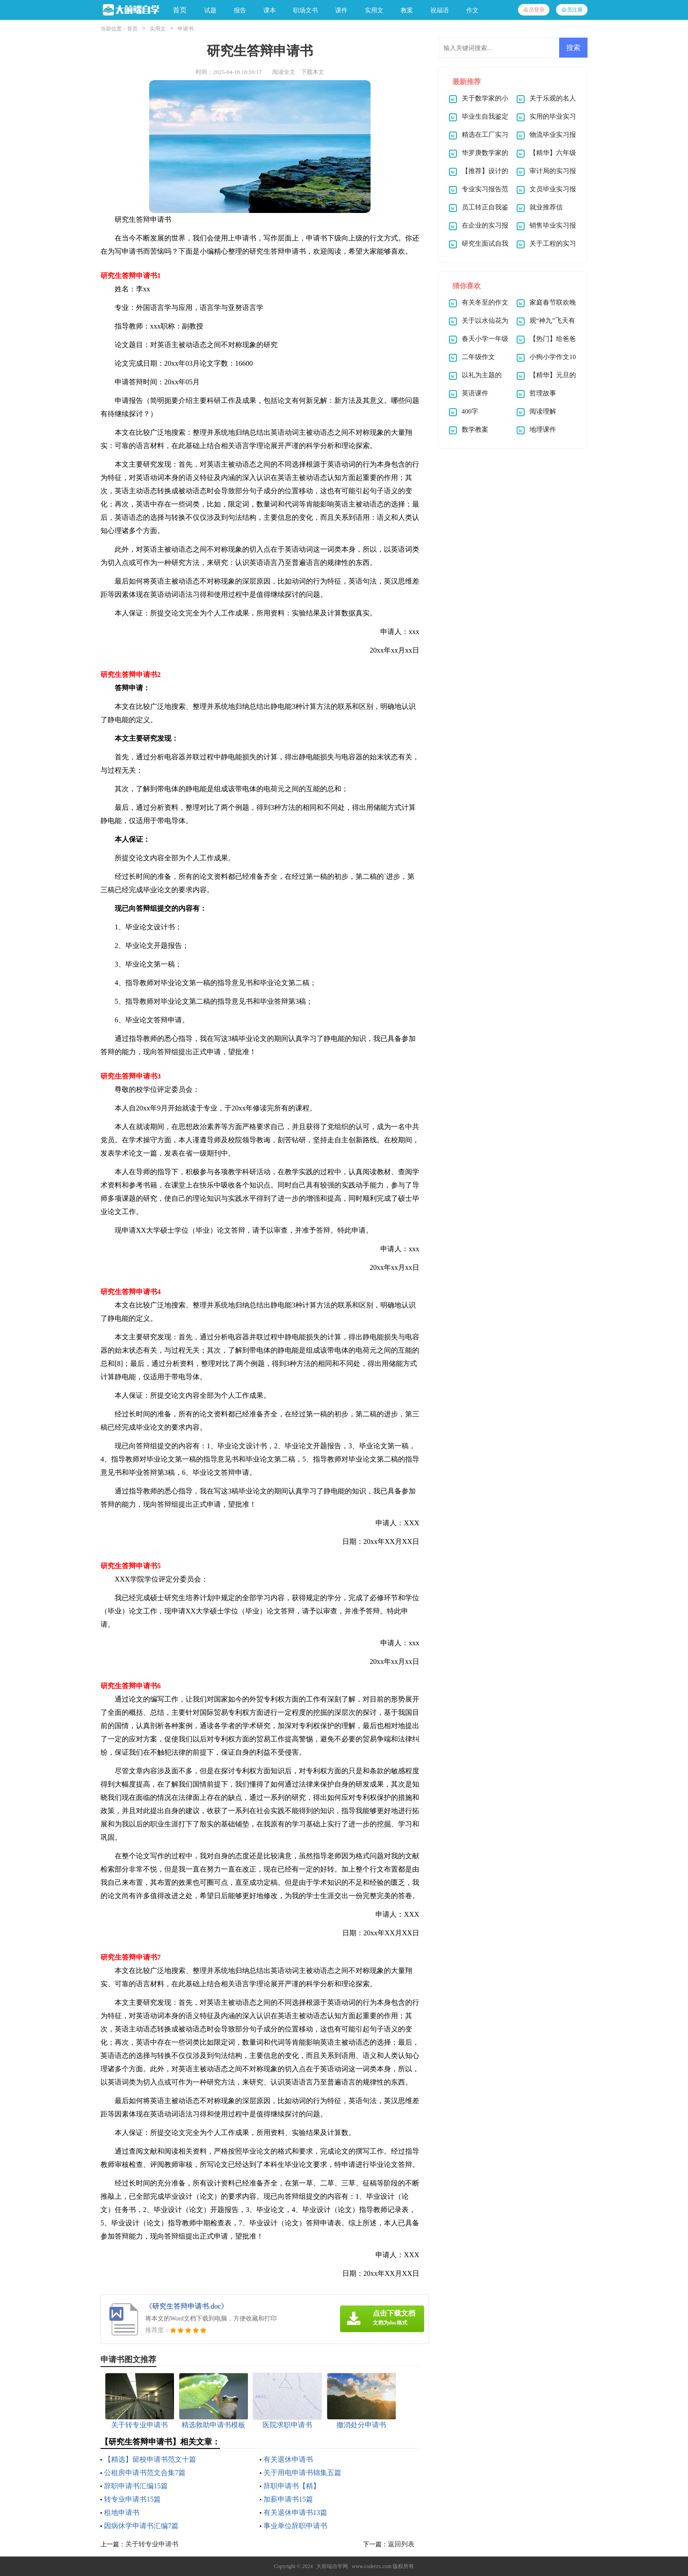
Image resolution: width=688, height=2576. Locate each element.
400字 (470, 411)
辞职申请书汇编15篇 (136, 2486)
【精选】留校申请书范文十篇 (150, 2459)
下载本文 (312, 72)
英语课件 (475, 393)
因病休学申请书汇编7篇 (141, 2526)
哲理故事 (543, 393)
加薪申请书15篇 (288, 2499)
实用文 (158, 29)
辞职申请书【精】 (291, 2486)
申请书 (185, 29)
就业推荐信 (546, 207)
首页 (180, 10)
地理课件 (543, 429)
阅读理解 (543, 411)
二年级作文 (478, 356)
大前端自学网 (332, 2566)
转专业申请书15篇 (132, 2499)
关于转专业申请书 (151, 2544)
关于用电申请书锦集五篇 (302, 2472)
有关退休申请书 (288, 2459)
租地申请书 (121, 2512)
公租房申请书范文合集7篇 (145, 2472)
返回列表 (401, 2544)
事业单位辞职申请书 (295, 2526)
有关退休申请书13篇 (295, 2512)
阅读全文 (283, 72)
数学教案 (475, 429)
